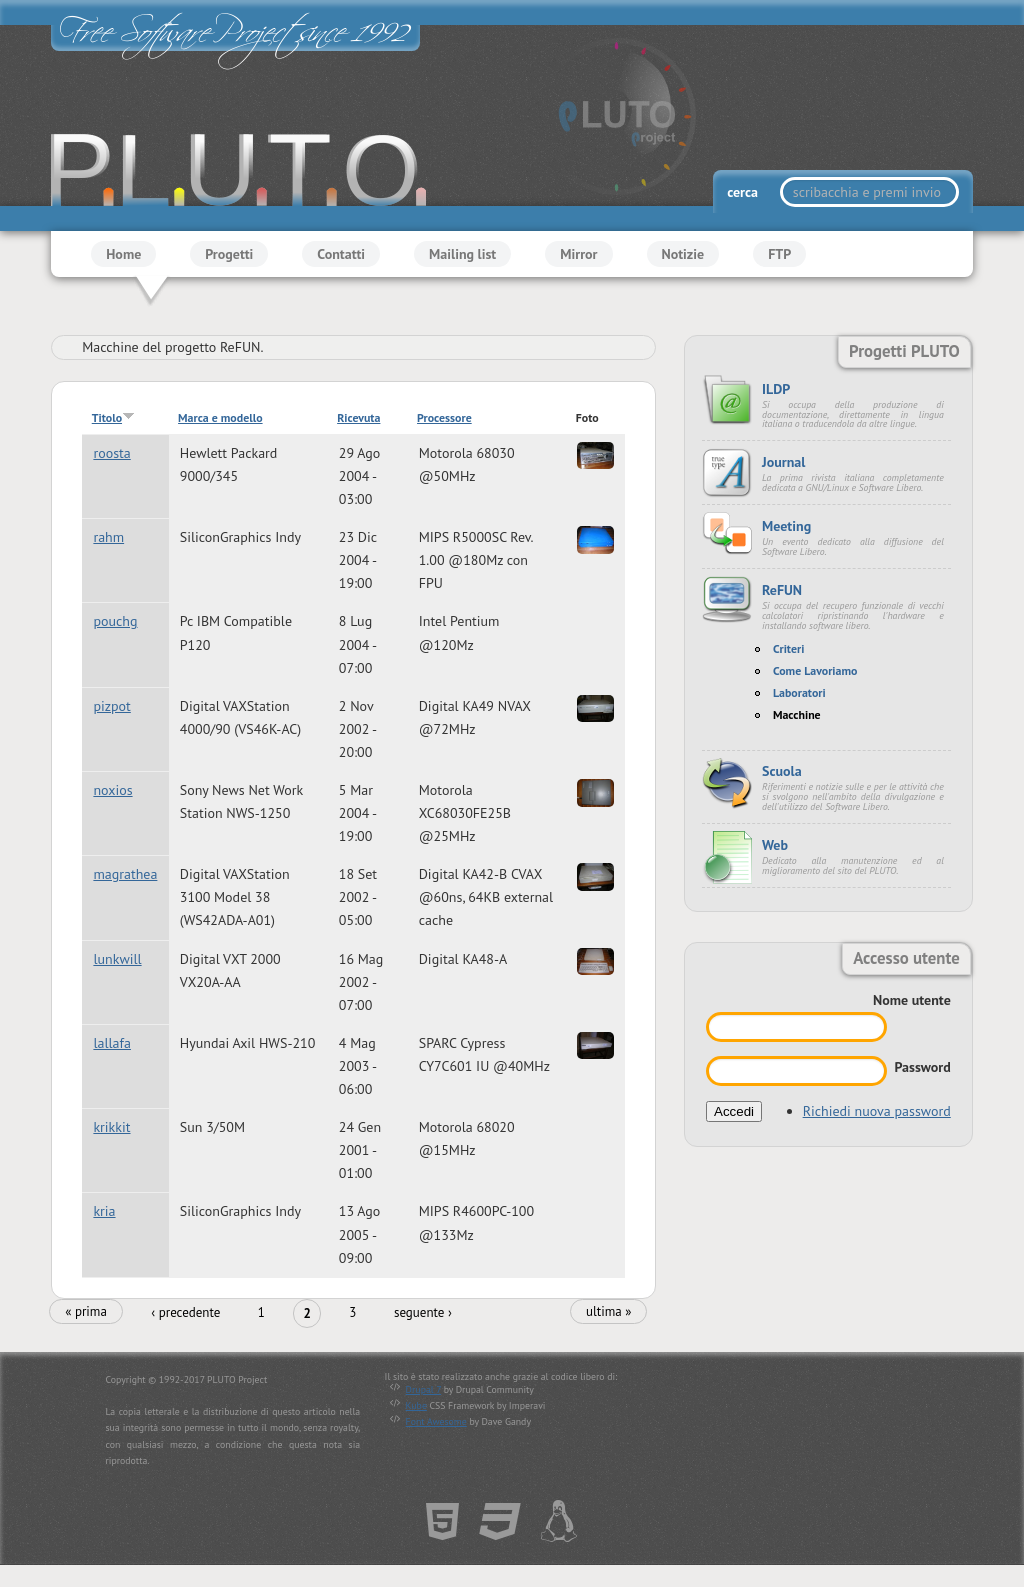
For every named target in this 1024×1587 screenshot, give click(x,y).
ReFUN (782, 590)
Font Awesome (436, 1421)
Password (922, 1067)
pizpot (111, 706)
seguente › (423, 1312)
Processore (444, 417)
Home (123, 254)
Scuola (782, 771)
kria (104, 1212)
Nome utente (912, 1000)
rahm (108, 537)
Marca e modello (220, 417)
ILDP (776, 389)
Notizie (683, 254)
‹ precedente (185, 1312)
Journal (783, 462)
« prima (86, 1311)
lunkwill (117, 959)
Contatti (341, 254)
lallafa (112, 1043)
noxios (112, 790)
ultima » (608, 1311)
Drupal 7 (423, 1389)
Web (775, 845)
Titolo (113, 417)
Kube (416, 1405)
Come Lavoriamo (815, 670)
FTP (779, 254)
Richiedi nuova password (877, 1111)
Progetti (229, 254)
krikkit (111, 1127)
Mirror (578, 254)
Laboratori (799, 692)
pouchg (115, 622)
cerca (744, 192)
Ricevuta (358, 417)
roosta (111, 453)
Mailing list (462, 254)
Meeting (786, 526)
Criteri (788, 648)
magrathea (125, 874)
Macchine (797, 714)
